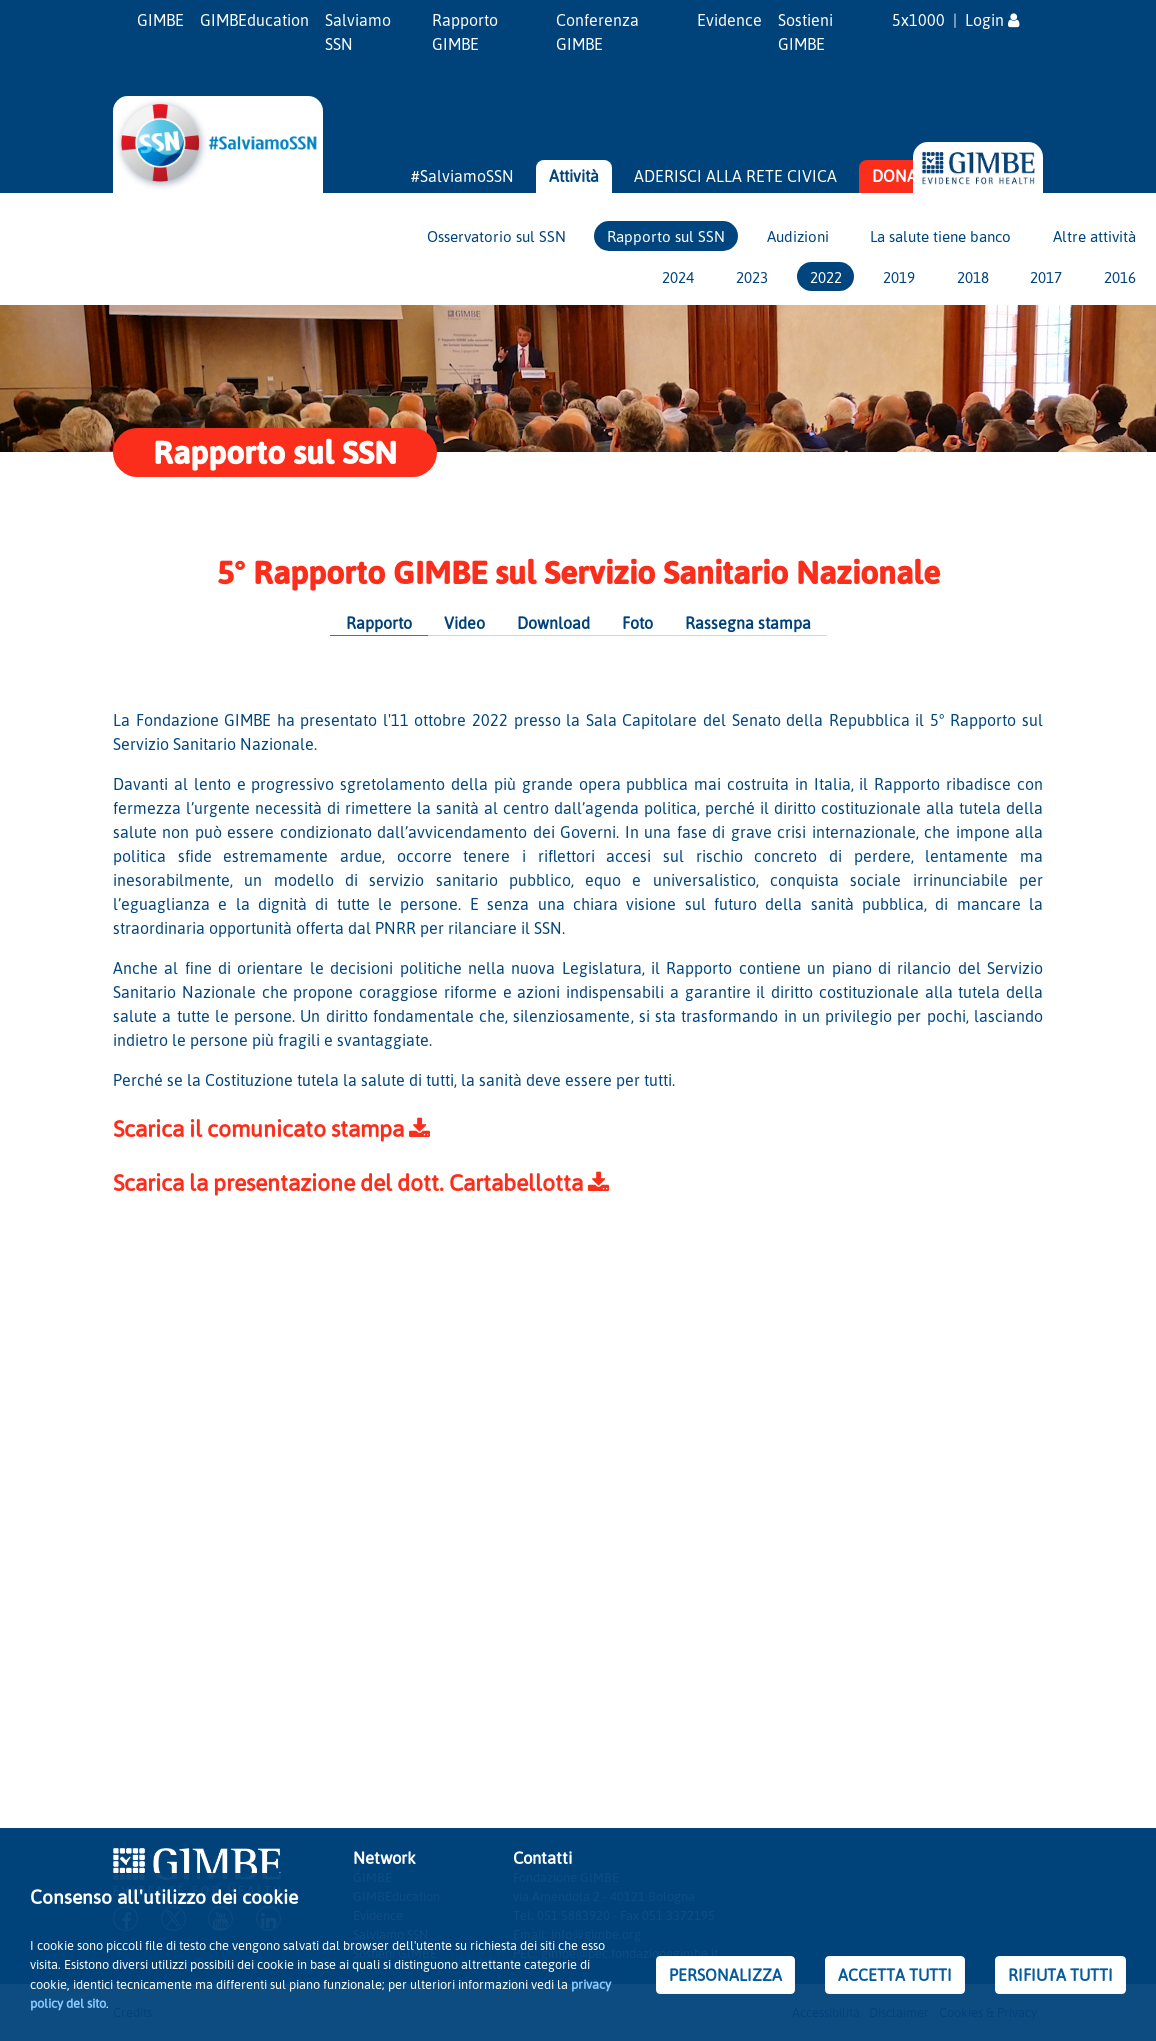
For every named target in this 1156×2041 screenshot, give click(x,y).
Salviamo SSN (358, 32)
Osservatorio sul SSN (496, 236)
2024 (678, 277)
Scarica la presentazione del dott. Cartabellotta (361, 1182)
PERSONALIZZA (725, 1975)
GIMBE (160, 20)
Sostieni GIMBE (805, 32)
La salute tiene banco (940, 236)
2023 (752, 277)
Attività (574, 177)
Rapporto (379, 623)
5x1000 (918, 20)
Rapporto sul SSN (666, 236)
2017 (1046, 277)
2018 (973, 277)
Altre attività (1094, 236)
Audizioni (798, 236)
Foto (637, 623)
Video (464, 623)
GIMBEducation (254, 20)
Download (553, 623)
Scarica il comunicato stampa (271, 1128)
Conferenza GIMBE (597, 32)
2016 (1120, 277)
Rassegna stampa (748, 623)
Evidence (729, 20)
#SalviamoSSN (462, 177)
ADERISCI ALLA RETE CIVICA (735, 177)
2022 (826, 277)
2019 (899, 277)
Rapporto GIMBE (465, 32)
